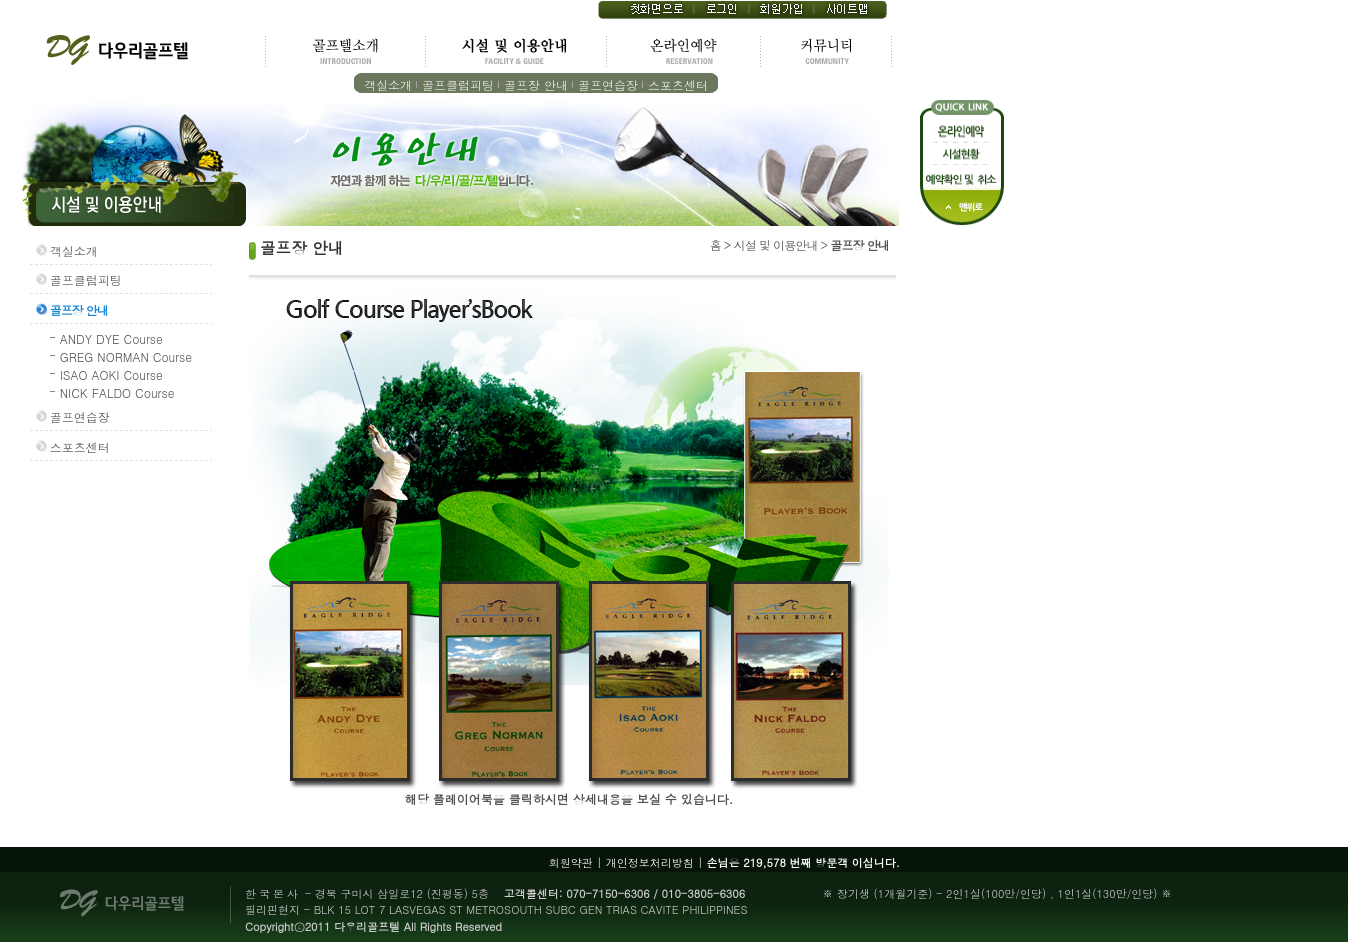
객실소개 (388, 84)
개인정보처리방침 (650, 862)
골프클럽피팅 (458, 84)
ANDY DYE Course (111, 338)
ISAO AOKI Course (111, 374)
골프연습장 (608, 84)
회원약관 (571, 862)
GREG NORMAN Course (126, 356)
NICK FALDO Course (117, 392)
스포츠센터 (678, 84)
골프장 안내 (536, 84)
